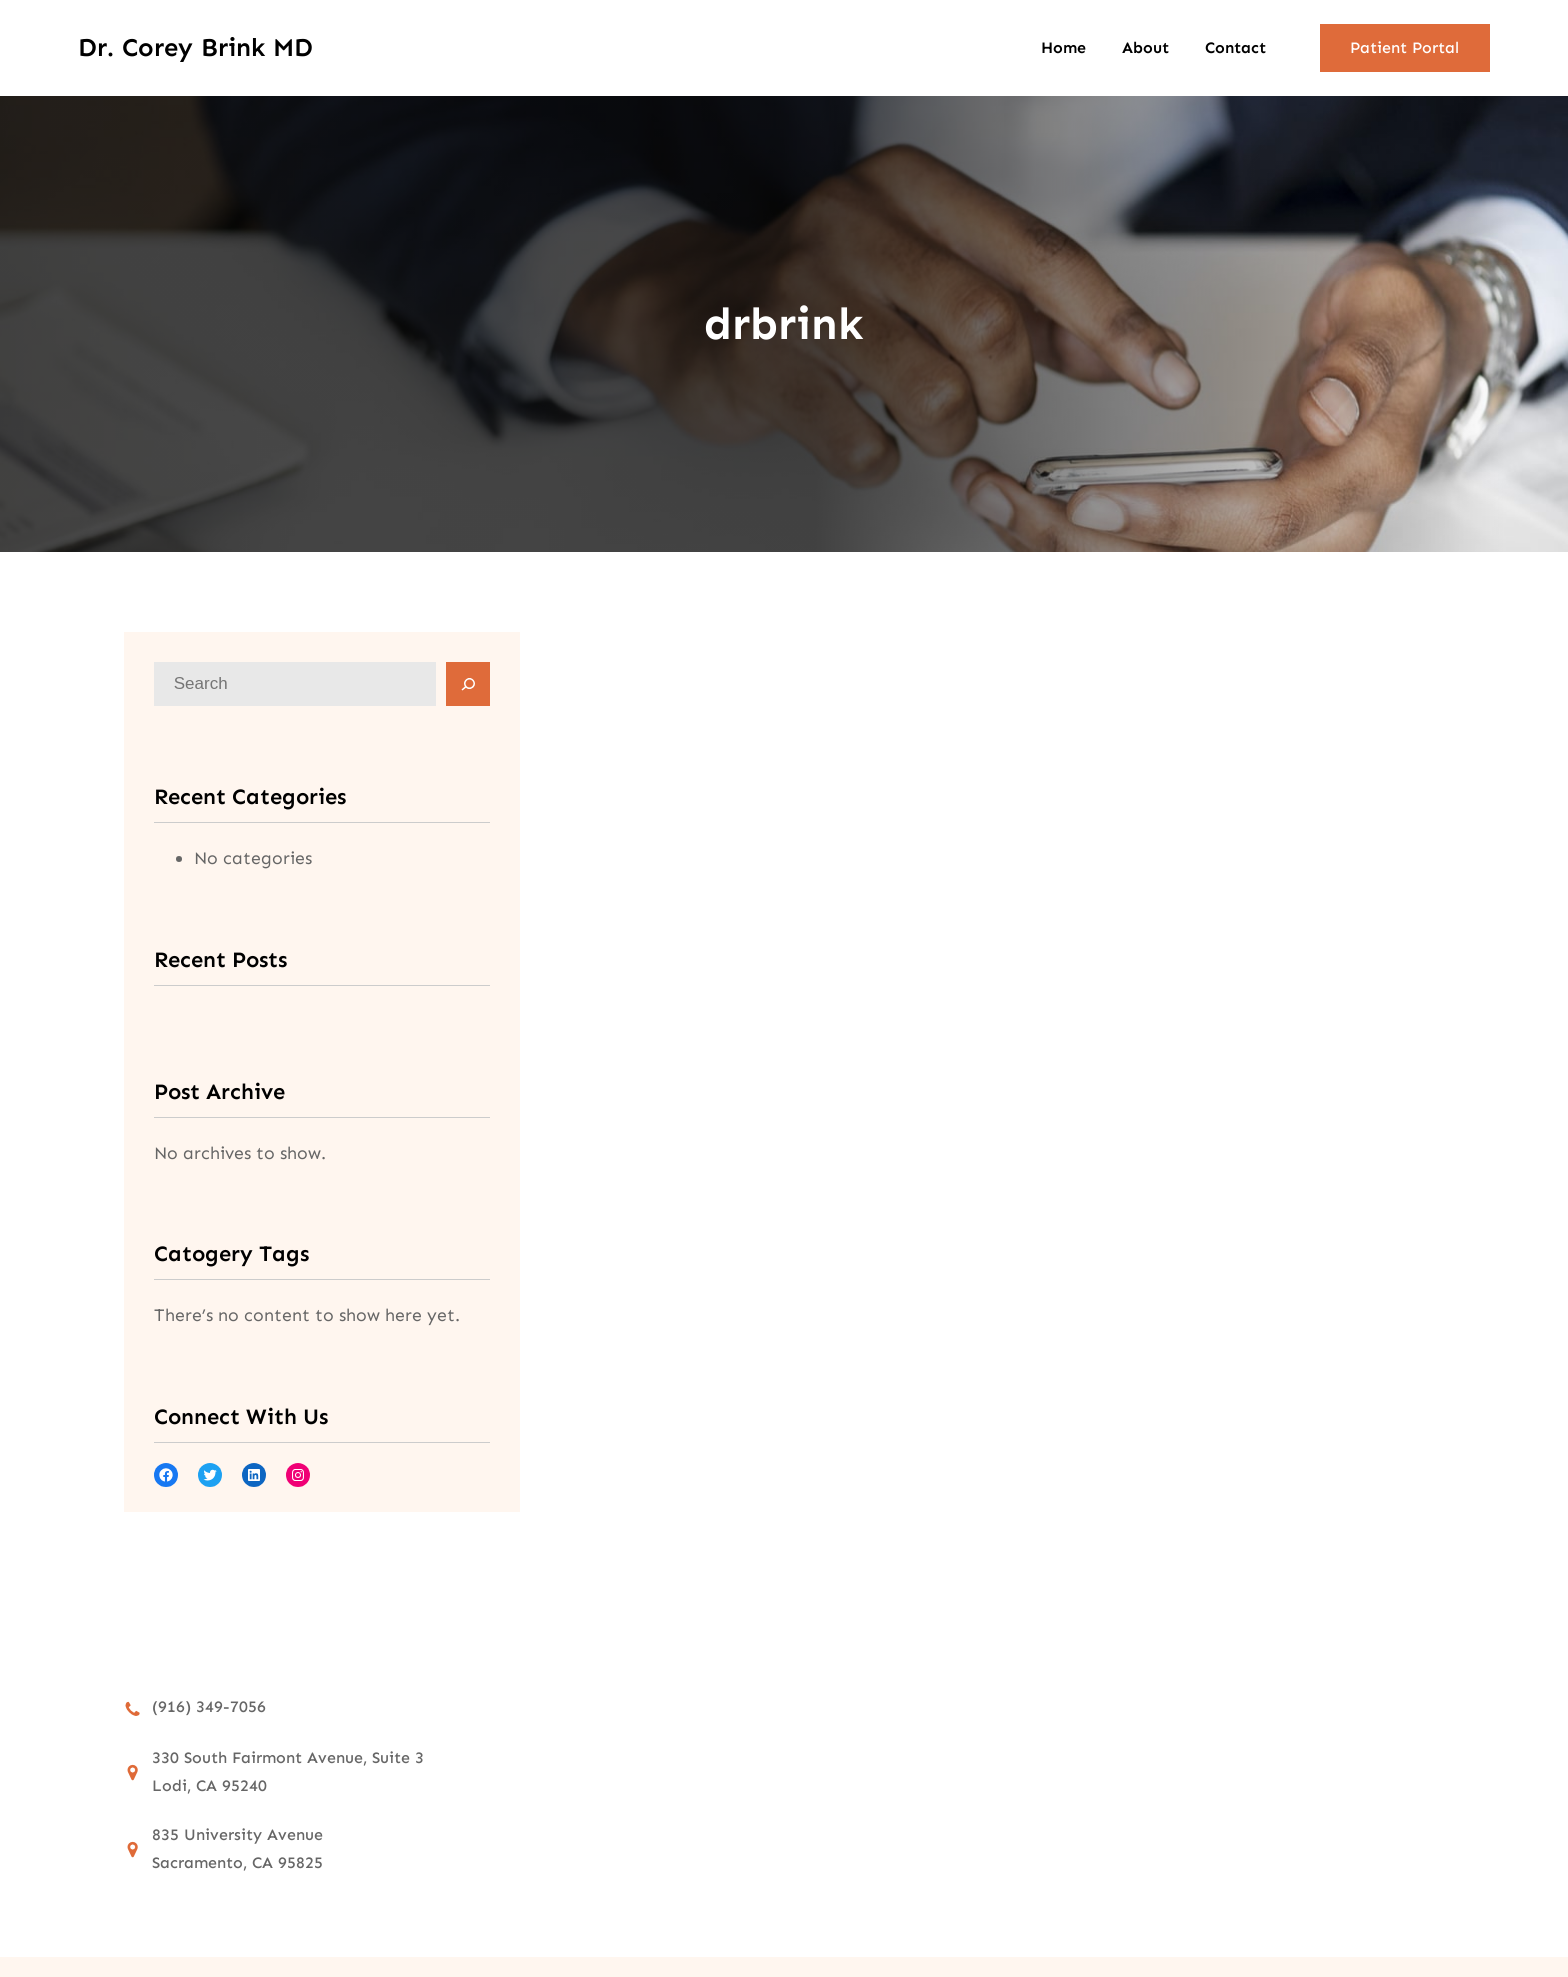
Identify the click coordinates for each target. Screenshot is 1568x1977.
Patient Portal (1404, 47)
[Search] (468, 684)
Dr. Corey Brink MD (195, 47)
